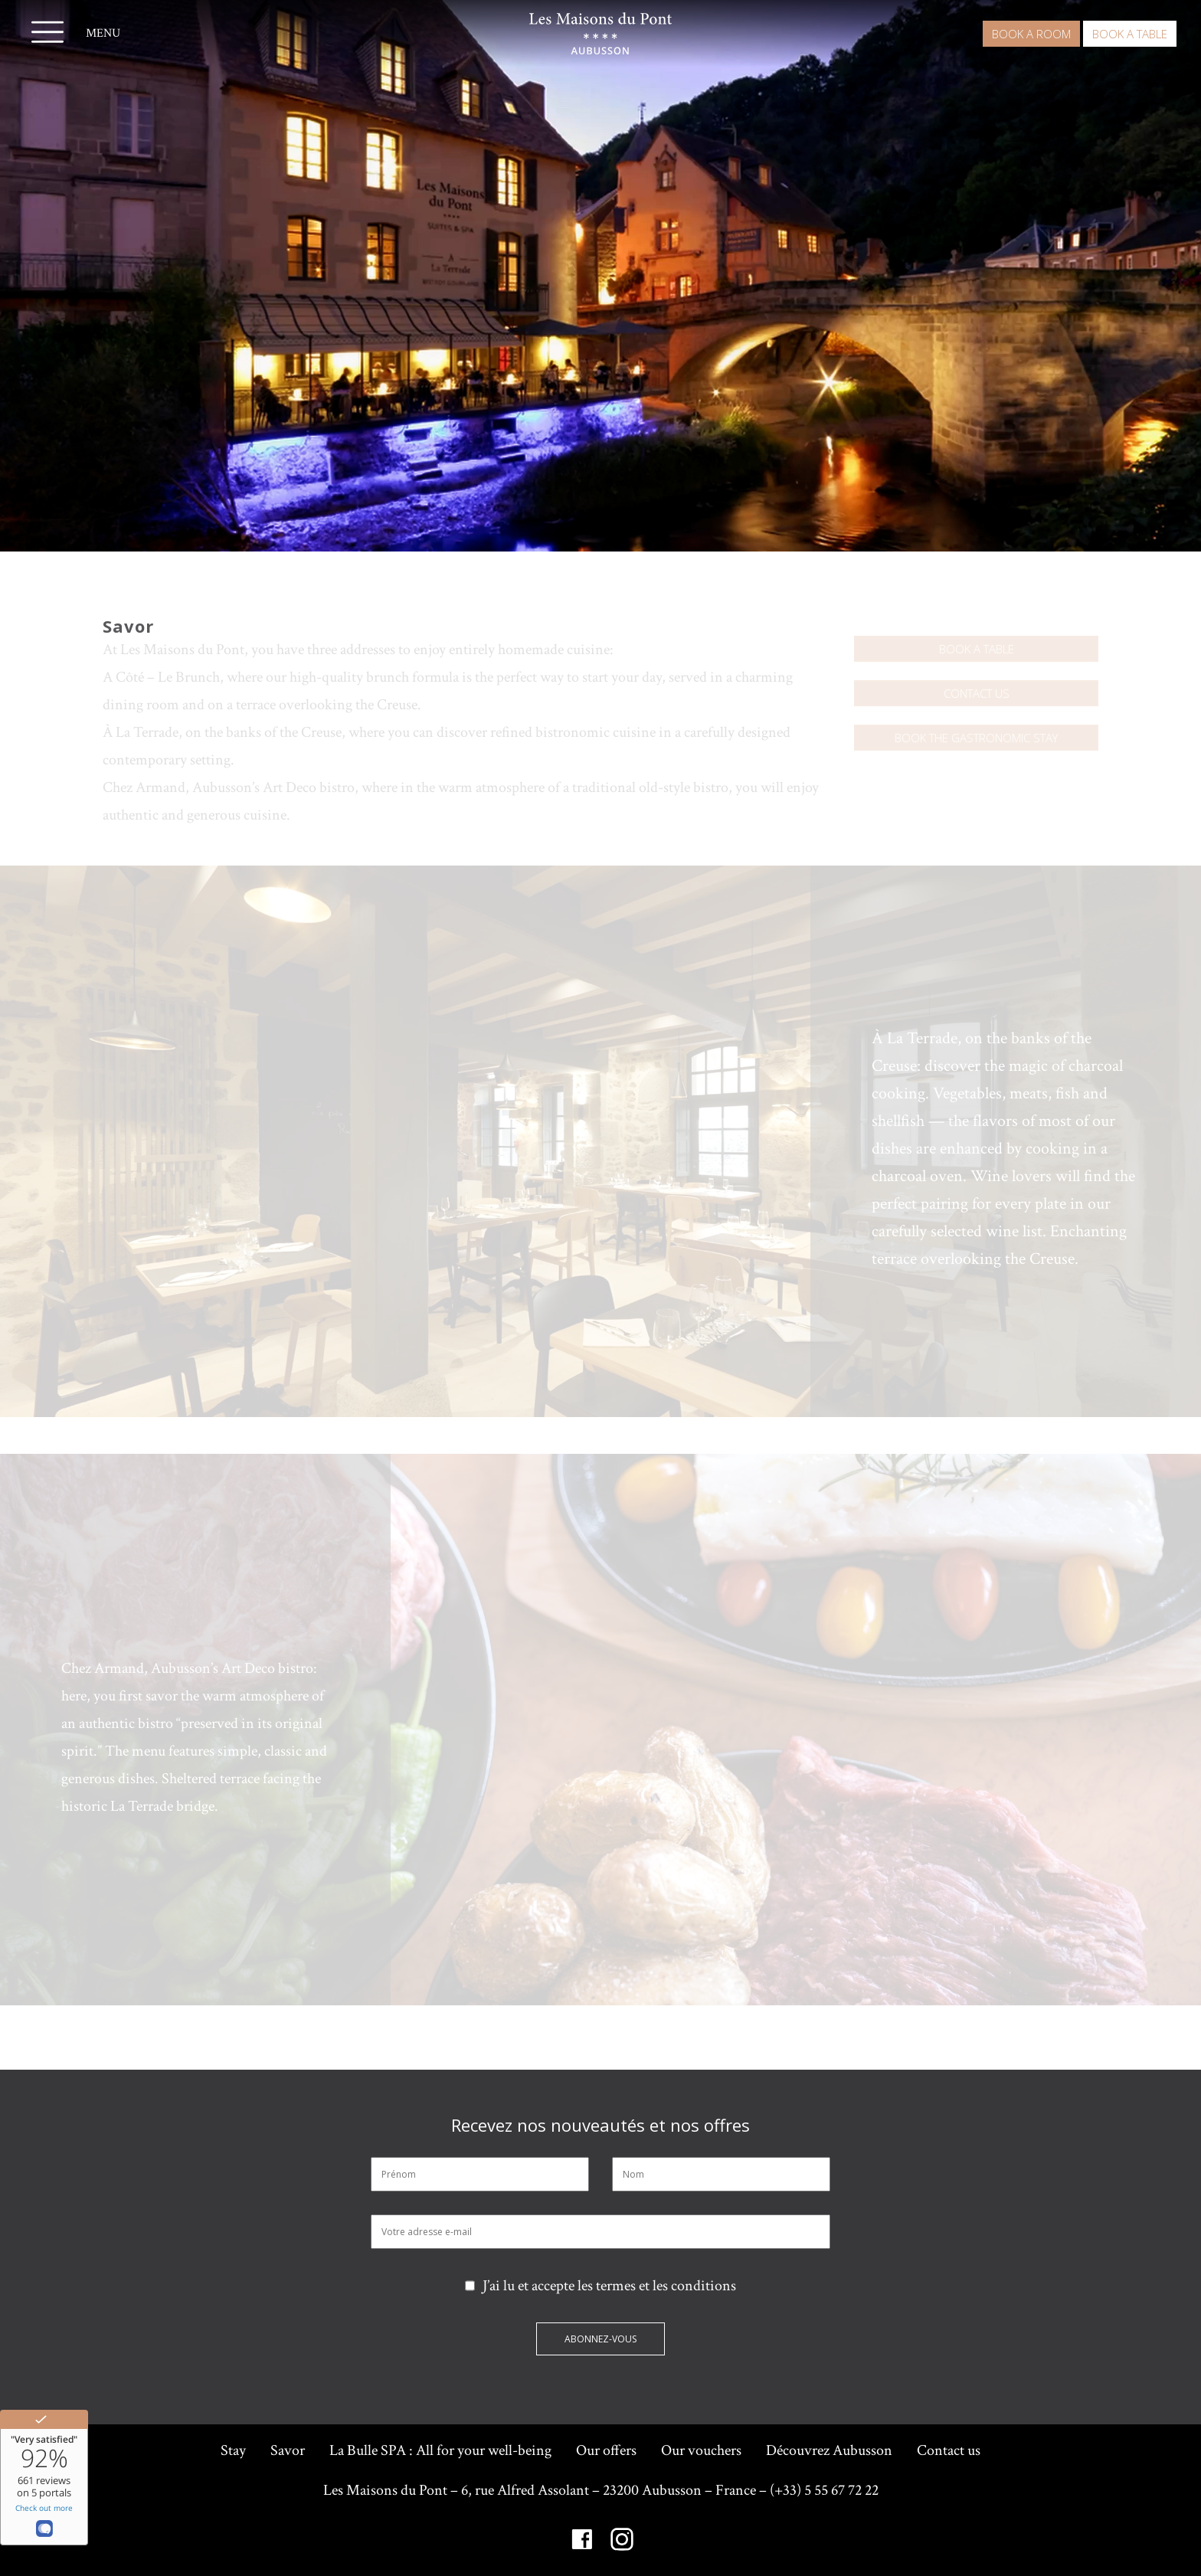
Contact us (977, 693)
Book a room (1031, 33)
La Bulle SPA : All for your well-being (440, 2450)
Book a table (1129, 33)
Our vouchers (701, 2450)
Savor (287, 2450)
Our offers (606, 2450)
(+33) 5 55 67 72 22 (824, 2490)
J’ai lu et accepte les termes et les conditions (600, 2285)
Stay (233, 2450)
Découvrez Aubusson (829, 2450)
